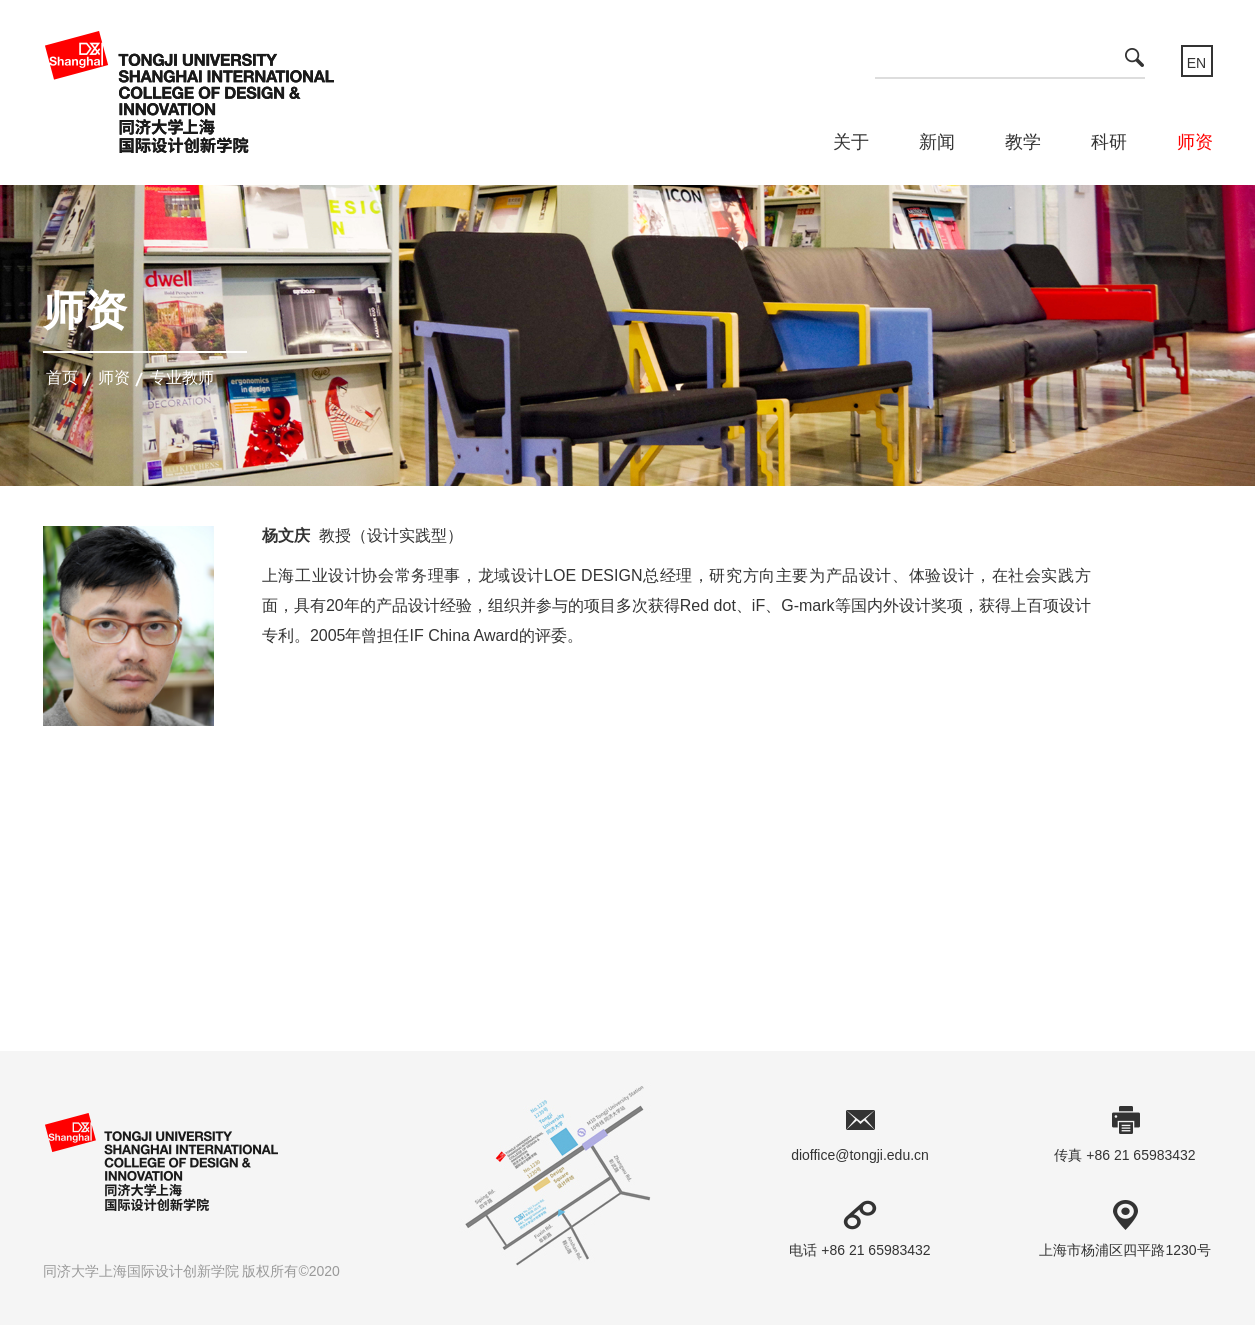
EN (1196, 63)
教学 (1023, 142)
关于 (851, 142)
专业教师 (182, 377)
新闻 (937, 142)
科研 (1109, 142)
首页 (62, 377)
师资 (1195, 142)
